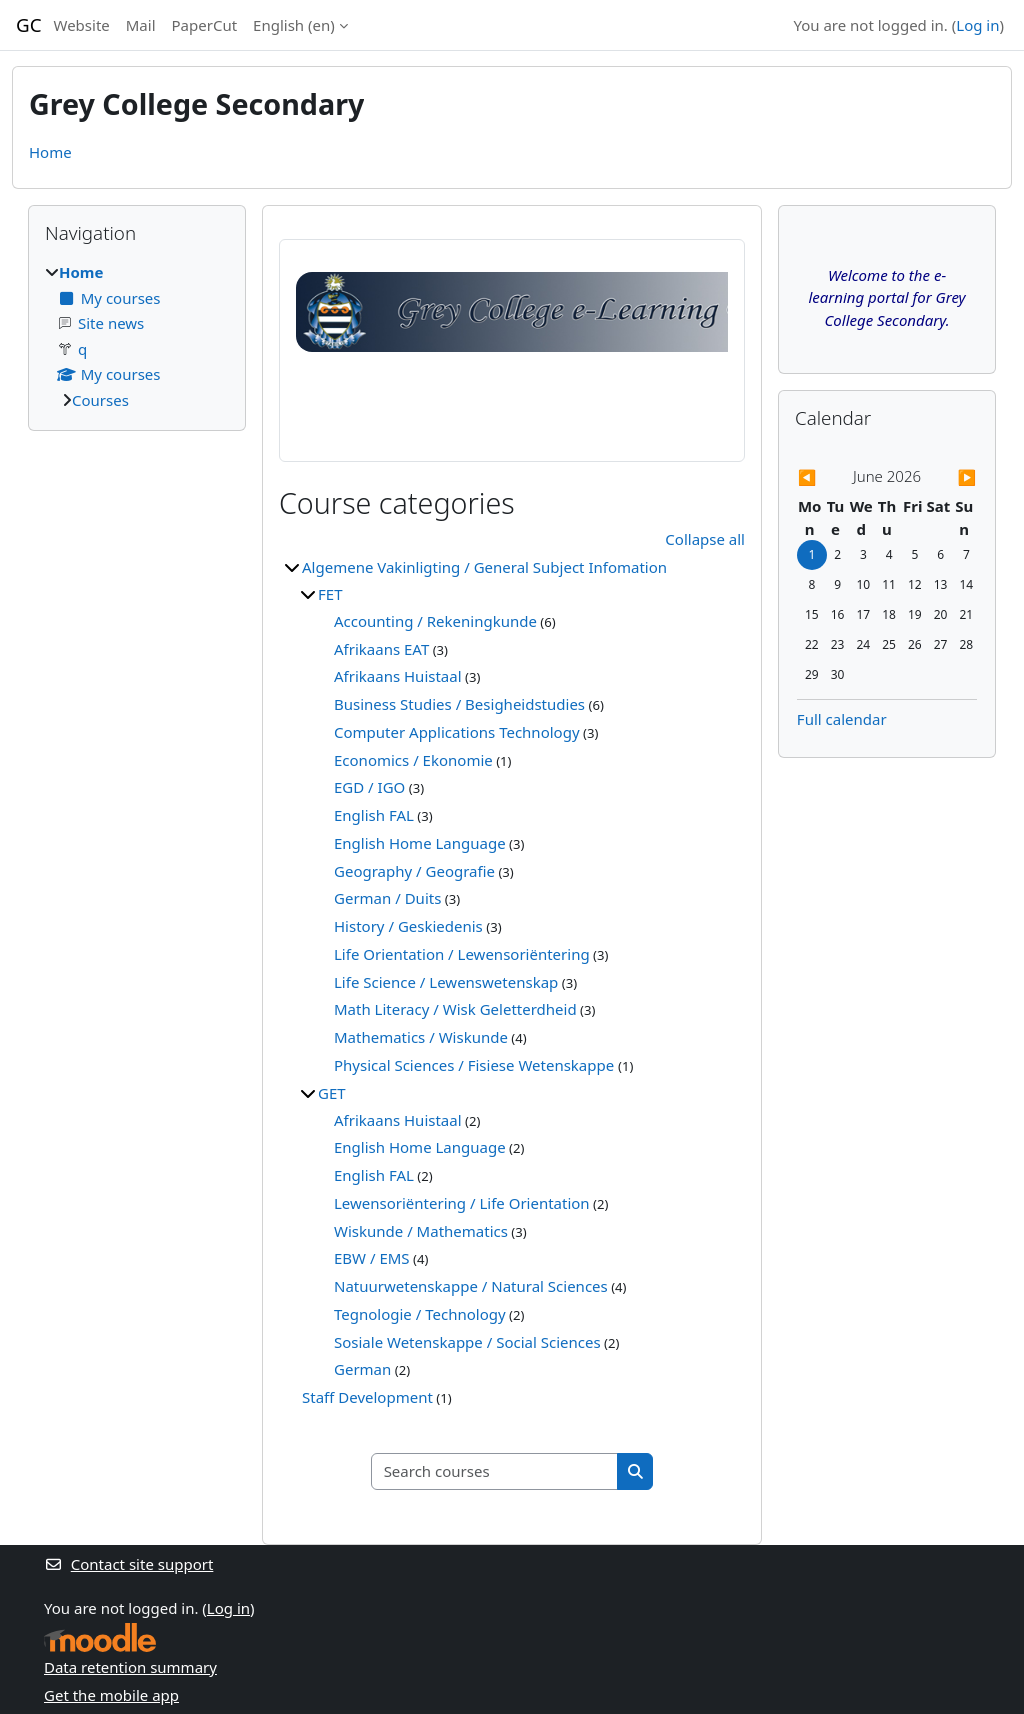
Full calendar (842, 719)
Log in (977, 25)
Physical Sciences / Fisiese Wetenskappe (476, 1065)
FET (330, 594)
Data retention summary (130, 1667)
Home (50, 152)
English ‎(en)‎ (294, 25)
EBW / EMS (372, 1258)
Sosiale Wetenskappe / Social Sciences (467, 1342)
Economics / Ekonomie (413, 760)
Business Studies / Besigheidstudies (459, 704)
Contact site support (128, 1564)
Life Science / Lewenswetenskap (446, 982)
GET (332, 1093)
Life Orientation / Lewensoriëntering (462, 954)
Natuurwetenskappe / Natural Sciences (471, 1286)
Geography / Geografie (414, 871)
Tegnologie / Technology (420, 1314)
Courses (100, 400)
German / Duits (387, 898)
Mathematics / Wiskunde (421, 1037)
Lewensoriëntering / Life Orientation (462, 1203)
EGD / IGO (369, 787)
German (362, 1369)
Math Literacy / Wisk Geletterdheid (455, 1009)
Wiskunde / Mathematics (421, 1231)
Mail (141, 25)
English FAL (374, 815)
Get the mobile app (111, 1695)
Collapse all (705, 539)
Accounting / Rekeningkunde (435, 621)
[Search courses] (495, 1471)
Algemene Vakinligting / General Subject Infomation (484, 567)
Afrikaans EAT (381, 649)
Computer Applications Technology (457, 732)
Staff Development (367, 1397)
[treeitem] (137, 336)
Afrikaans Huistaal (398, 676)
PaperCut (205, 25)
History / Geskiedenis (408, 926)
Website (82, 25)
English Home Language (420, 843)
